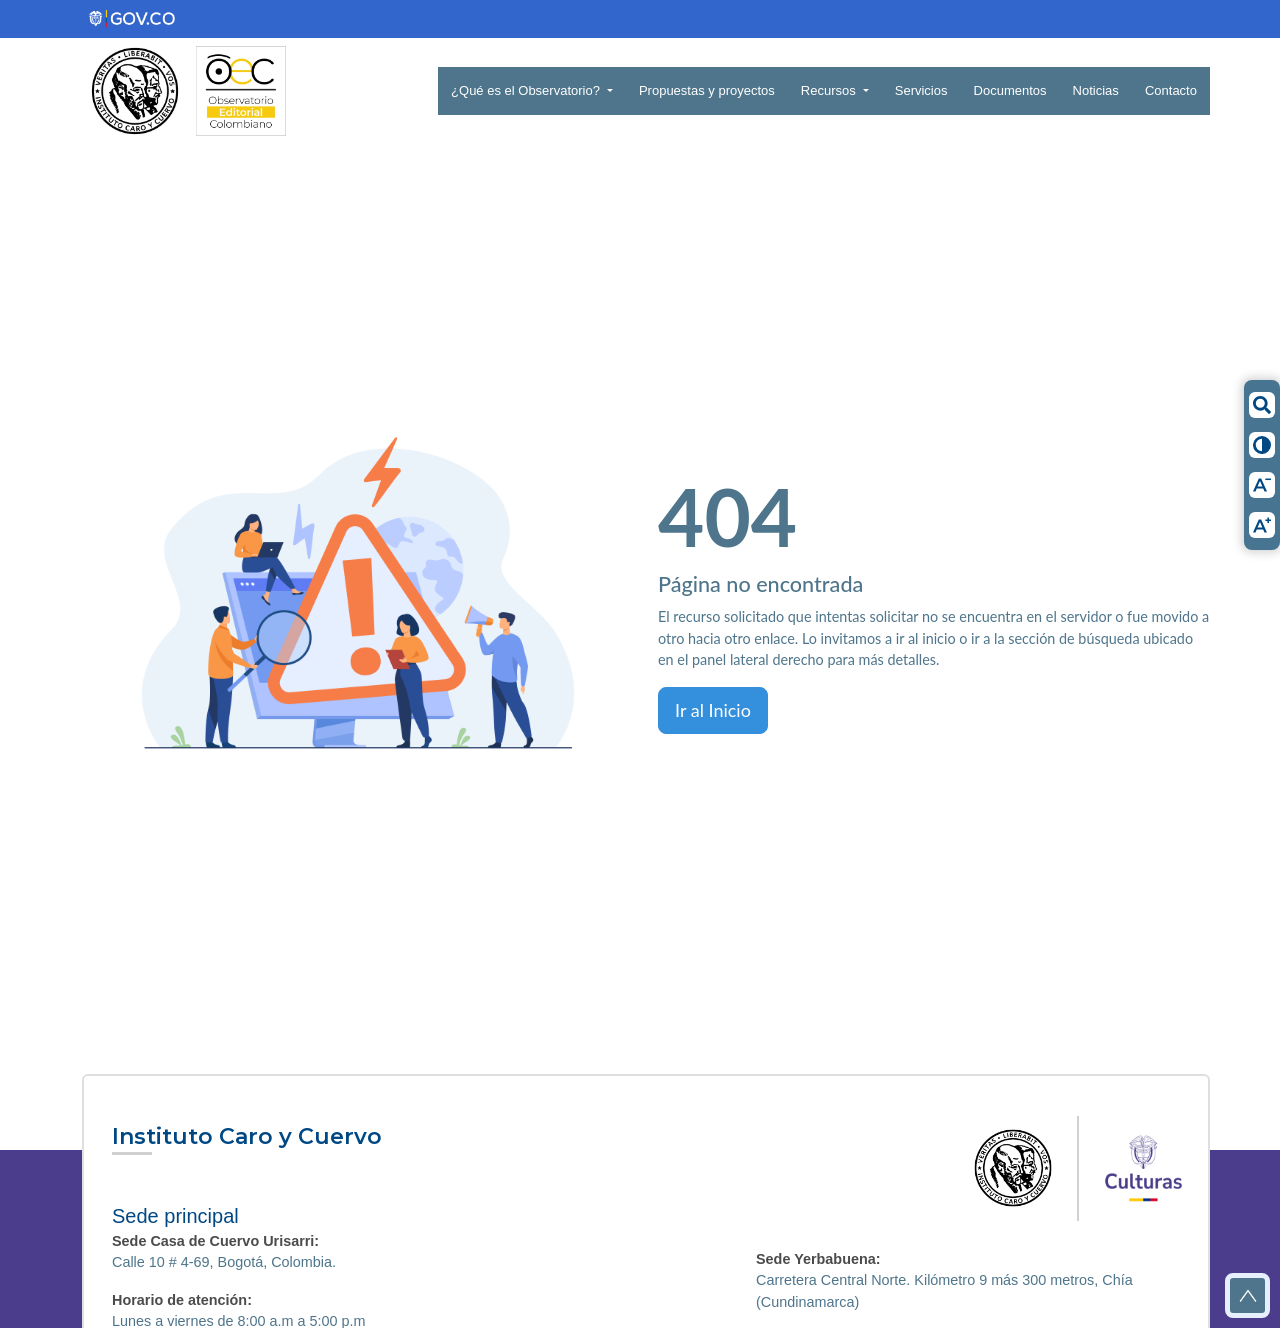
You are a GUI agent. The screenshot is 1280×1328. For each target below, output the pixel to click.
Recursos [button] (830, 90)
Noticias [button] (1096, 90)
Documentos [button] (1010, 90)
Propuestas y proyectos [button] (707, 90)
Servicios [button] (921, 90)
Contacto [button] (1171, 90)
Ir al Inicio (713, 710)
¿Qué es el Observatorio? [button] (527, 90)
